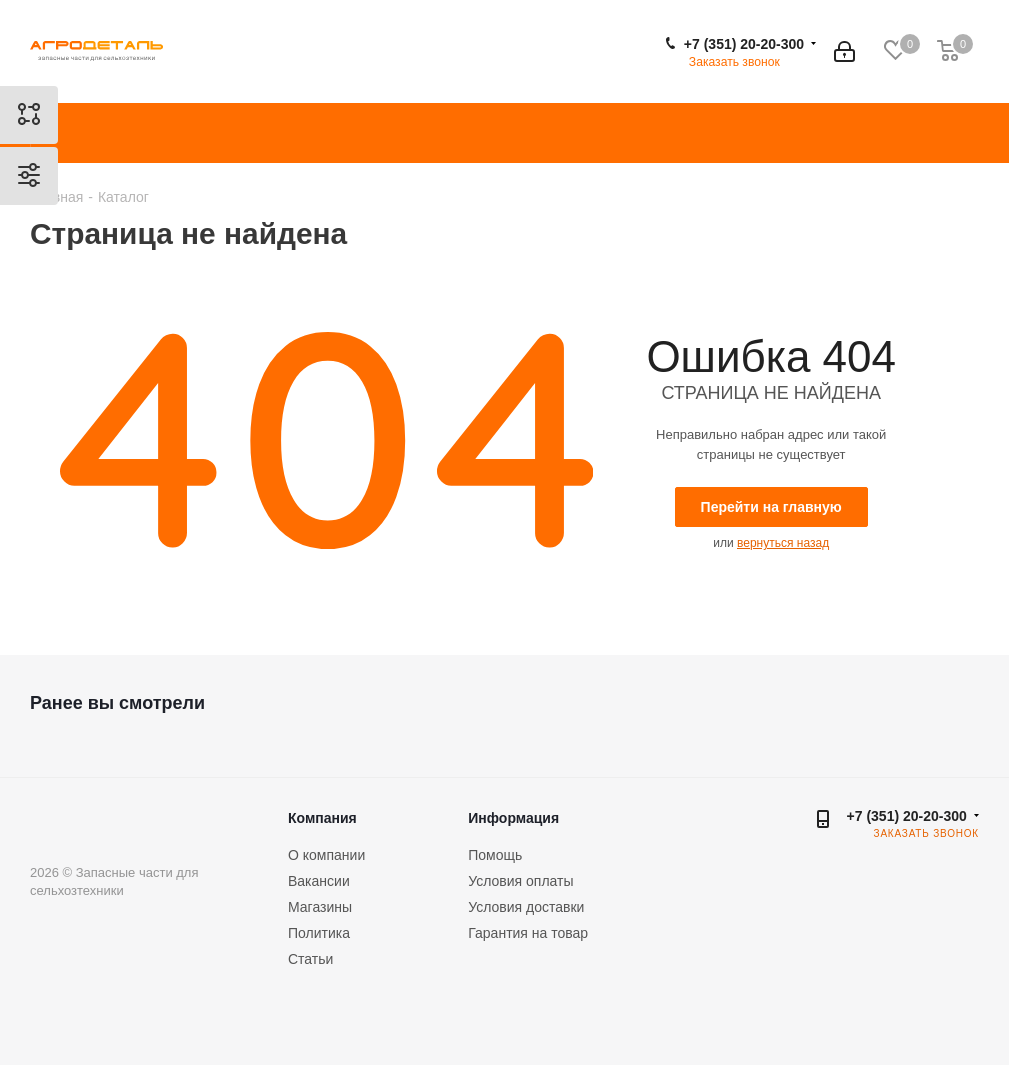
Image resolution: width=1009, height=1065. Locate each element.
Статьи (310, 959)
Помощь (495, 855)
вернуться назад (783, 543)
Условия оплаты (520, 881)
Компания (322, 818)
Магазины (320, 907)
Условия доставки (526, 907)
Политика (319, 933)
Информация (513, 818)
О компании (326, 855)
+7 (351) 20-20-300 (744, 44)
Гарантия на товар (528, 933)
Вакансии (319, 881)
